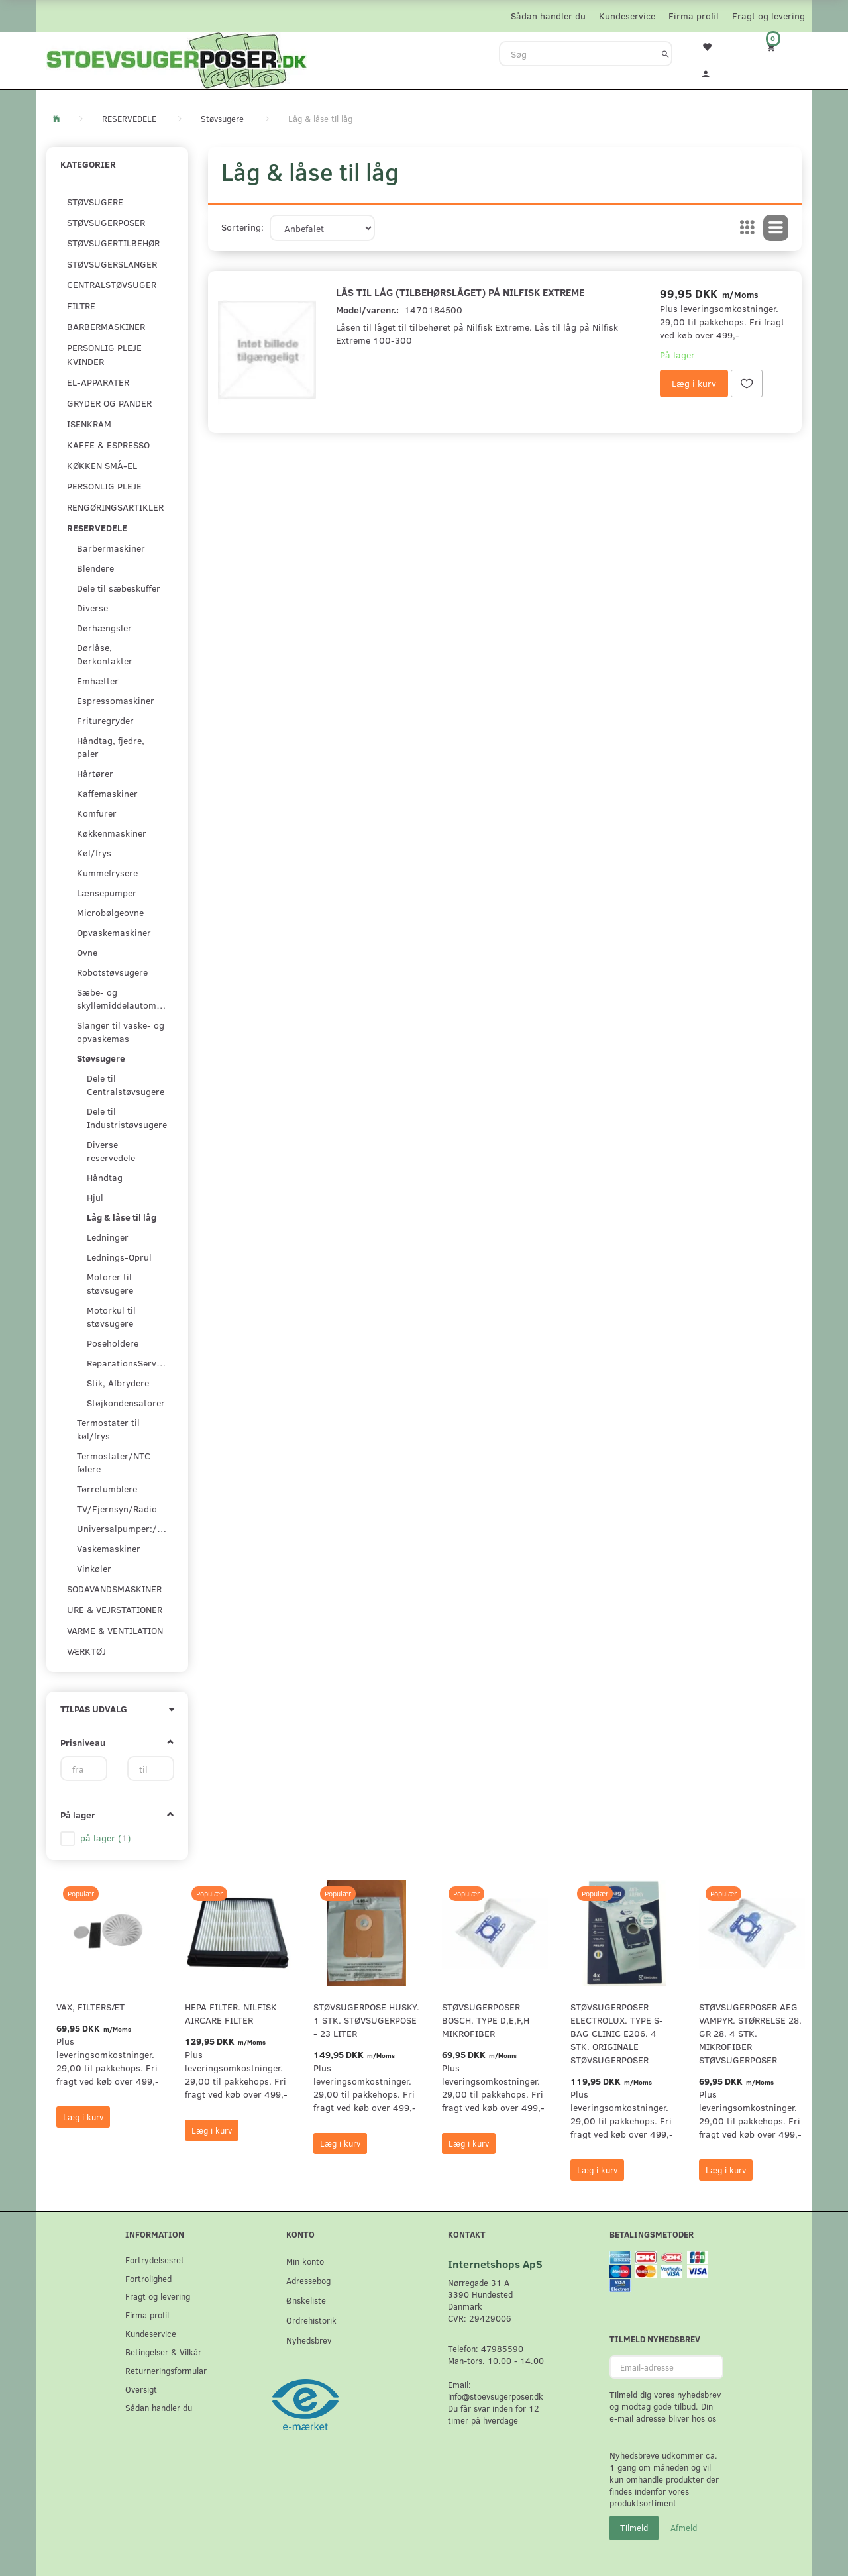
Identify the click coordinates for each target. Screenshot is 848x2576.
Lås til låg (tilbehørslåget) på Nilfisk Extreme (460, 292)
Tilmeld (634, 2528)
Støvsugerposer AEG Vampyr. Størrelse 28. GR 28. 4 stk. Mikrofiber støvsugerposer (750, 2033)
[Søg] (665, 53)
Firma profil (693, 15)
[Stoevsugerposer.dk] (176, 59)
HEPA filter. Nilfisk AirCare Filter (231, 2013)
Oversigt (141, 2389)
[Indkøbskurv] (779, 46)
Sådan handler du (548, 15)
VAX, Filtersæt (90, 2006)
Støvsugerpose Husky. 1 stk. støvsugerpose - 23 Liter (366, 2019)
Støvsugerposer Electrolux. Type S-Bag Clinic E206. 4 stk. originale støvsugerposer (616, 2033)
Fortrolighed (148, 2278)
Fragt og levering (768, 15)
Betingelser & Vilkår (163, 2351)
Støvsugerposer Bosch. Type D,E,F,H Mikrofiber (485, 2019)
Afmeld (683, 2528)
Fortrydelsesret (154, 2259)
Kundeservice (627, 15)
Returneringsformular (166, 2370)
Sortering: (242, 227)
